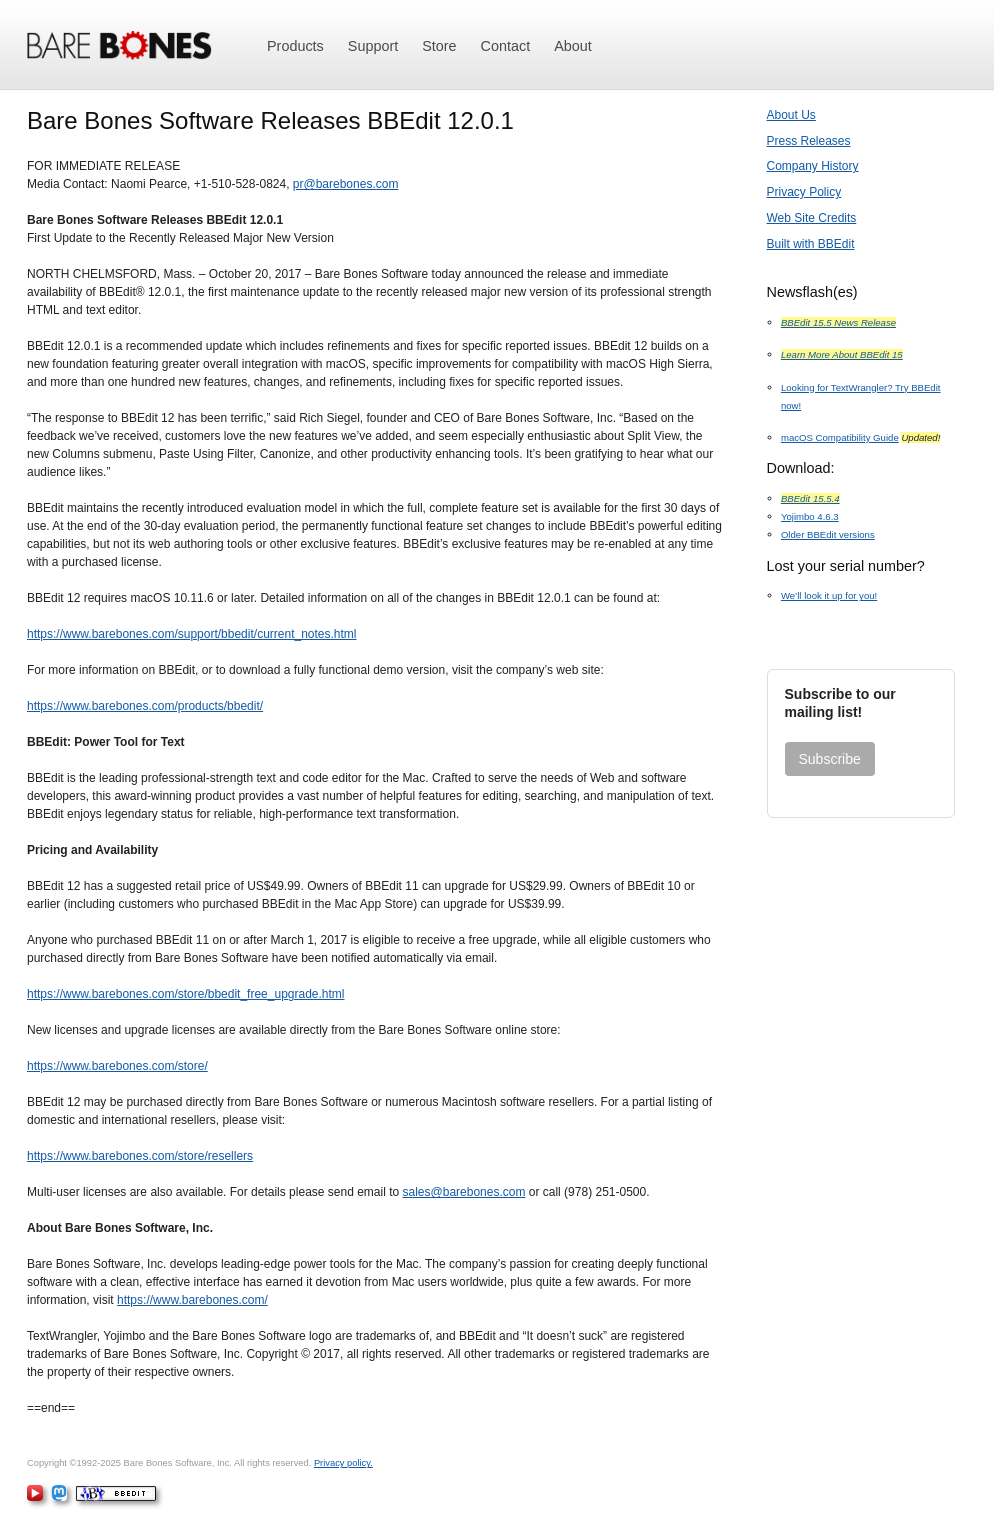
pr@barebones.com (346, 184)
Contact (506, 46)
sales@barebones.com (464, 1192)
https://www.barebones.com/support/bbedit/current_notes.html (192, 634)
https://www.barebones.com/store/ (117, 1066)
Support (373, 46)
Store (439, 46)
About (573, 46)
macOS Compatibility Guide (840, 437)
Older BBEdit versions (828, 534)
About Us (791, 115)
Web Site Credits (812, 218)
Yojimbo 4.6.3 (810, 516)
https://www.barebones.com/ (192, 1300)
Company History (813, 166)
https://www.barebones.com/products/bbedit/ (145, 706)
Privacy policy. (343, 1463)
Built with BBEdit (811, 244)
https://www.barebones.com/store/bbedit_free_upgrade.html (186, 994)
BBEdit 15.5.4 (810, 498)
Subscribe (830, 759)
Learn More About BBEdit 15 (842, 354)
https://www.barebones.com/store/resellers (140, 1156)
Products (295, 46)
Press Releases (809, 141)
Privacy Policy (804, 192)
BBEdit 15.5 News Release (838, 322)
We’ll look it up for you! (829, 595)
